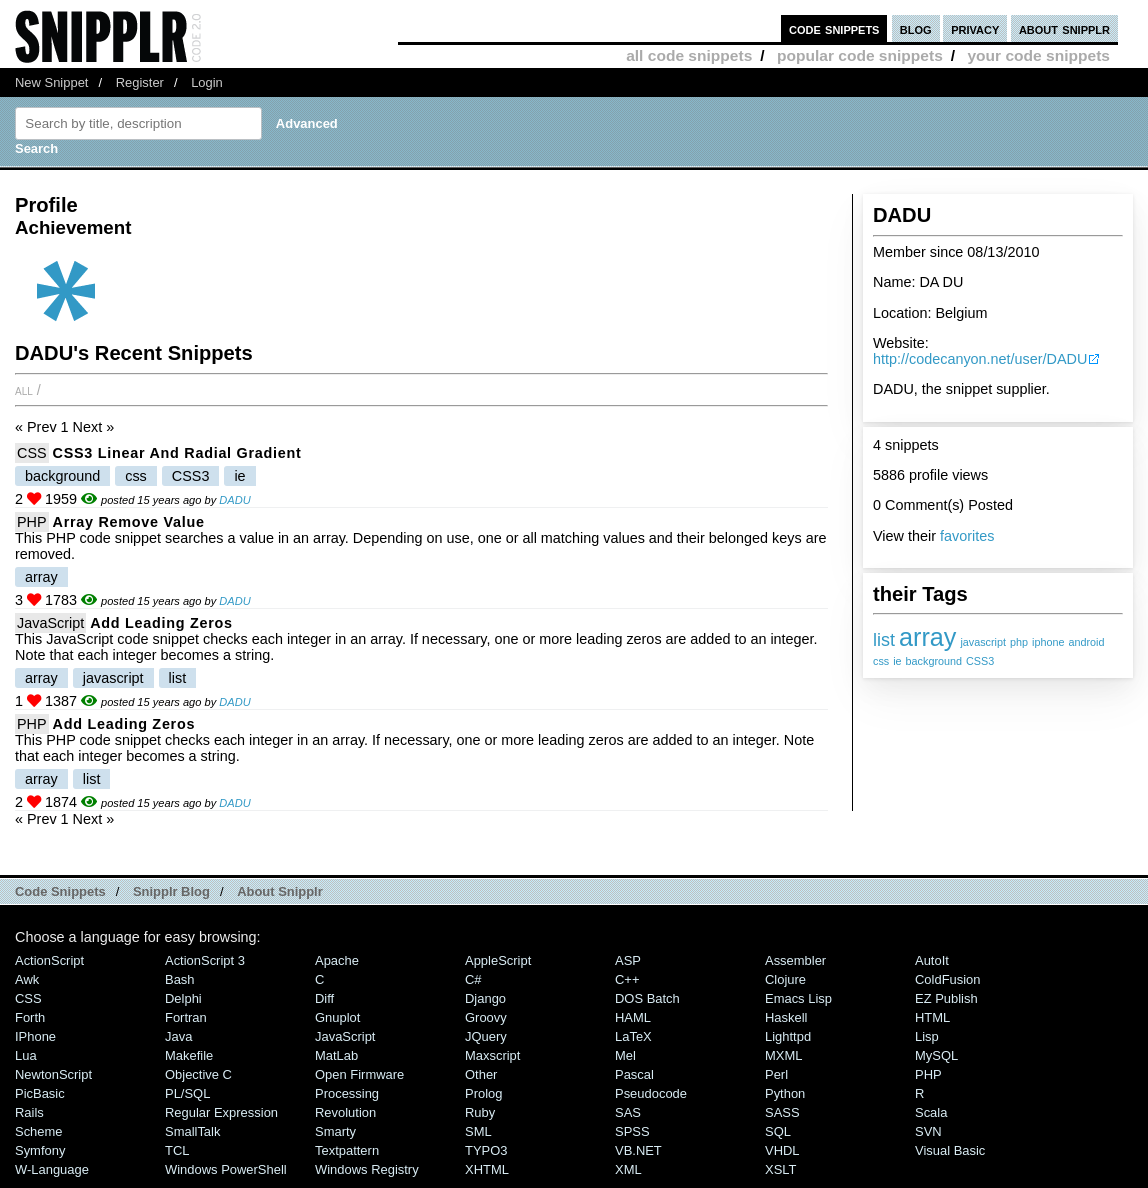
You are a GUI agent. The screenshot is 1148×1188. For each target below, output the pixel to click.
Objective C (198, 1074)
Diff (324, 998)
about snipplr (1064, 28)
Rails (29, 1112)
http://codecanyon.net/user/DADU (980, 359)
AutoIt (932, 960)
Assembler (795, 960)
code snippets (834, 28)
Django (485, 998)
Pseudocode (651, 1093)
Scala (931, 1112)
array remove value (129, 522)
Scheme (39, 1131)
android (1086, 642)
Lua (26, 1055)
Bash (180, 979)
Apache (337, 960)
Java (178, 1036)
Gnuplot (337, 1017)
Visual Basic (950, 1150)
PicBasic (40, 1093)
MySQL (936, 1055)
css (881, 661)
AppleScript (498, 960)
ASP (628, 960)
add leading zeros (161, 623)
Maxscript (492, 1055)
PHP (32, 522)
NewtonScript (53, 1074)
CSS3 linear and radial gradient (177, 453)
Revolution (345, 1112)
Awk (27, 979)
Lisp (927, 1036)
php (1019, 642)
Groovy (486, 1017)
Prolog (483, 1093)
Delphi (183, 998)
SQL (778, 1131)
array (927, 637)
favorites (967, 536)
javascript (983, 642)
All (24, 390)
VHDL (782, 1150)
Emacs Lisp (798, 998)
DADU (234, 500)
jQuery (486, 1036)
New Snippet (51, 82)
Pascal (634, 1074)
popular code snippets (860, 55)
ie (897, 661)
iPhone (35, 1036)
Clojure (785, 979)
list (884, 640)
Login (207, 82)
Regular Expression (221, 1112)
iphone (1048, 642)
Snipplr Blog (171, 891)
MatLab (336, 1055)
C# (473, 979)
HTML (932, 1017)
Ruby (480, 1112)
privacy (975, 28)
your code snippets (1038, 55)
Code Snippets (60, 891)
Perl (776, 1074)
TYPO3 (486, 1150)
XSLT (780, 1169)
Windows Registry (367, 1169)
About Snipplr (280, 891)
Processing (347, 1093)
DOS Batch (647, 998)
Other (481, 1074)
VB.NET (638, 1150)
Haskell (786, 1017)
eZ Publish (946, 998)
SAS (628, 1112)
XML (628, 1169)
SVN (928, 1131)
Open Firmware (359, 1074)
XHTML (487, 1169)
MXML (783, 1055)
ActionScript (49, 960)
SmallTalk (192, 1131)
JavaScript (50, 623)
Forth (30, 1017)
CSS (32, 453)
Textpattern (347, 1150)
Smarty (335, 1131)
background (934, 661)
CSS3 (980, 661)
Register (140, 82)
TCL (177, 1150)
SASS (782, 1112)
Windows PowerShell (226, 1169)
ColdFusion (948, 979)
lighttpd (788, 1036)
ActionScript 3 (205, 960)
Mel (625, 1055)
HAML (633, 1017)
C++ (627, 979)
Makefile (189, 1055)
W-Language (52, 1169)
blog (916, 28)
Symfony (40, 1150)
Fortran (186, 1017)
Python (785, 1093)
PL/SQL (187, 1093)
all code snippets (689, 55)
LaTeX (633, 1036)
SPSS (632, 1131)
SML (478, 1131)
